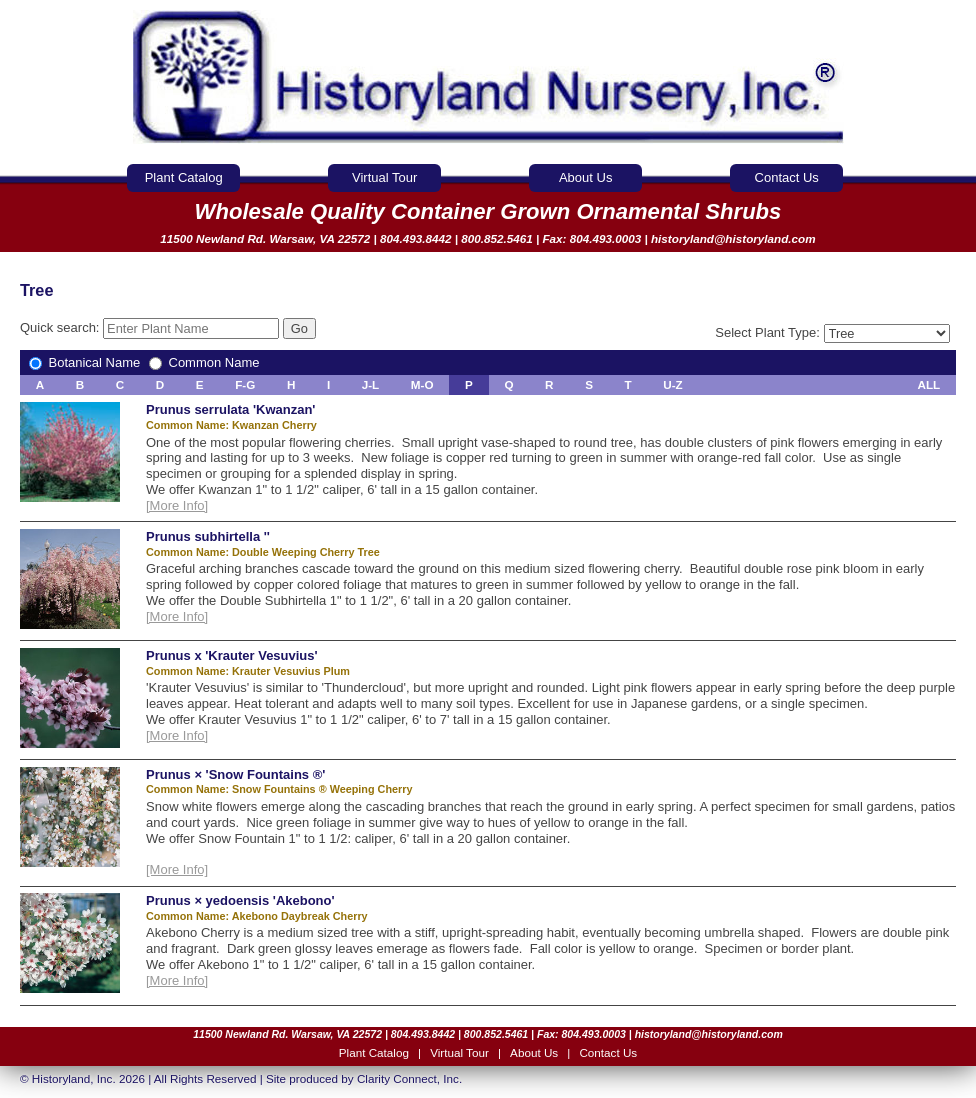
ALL (929, 384)
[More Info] (177, 505)
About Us (585, 177)
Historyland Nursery (488, 77)
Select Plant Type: (832, 332)
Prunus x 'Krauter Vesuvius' (232, 655)
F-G (245, 384)
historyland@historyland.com (733, 238)
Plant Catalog (184, 177)
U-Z (672, 384)
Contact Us (787, 177)
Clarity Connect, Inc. (409, 1078)
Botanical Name (86, 362)
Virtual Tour (384, 177)
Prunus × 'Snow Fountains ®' (235, 774)
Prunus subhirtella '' (208, 536)
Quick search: (151, 327)
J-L (371, 384)
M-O (422, 384)
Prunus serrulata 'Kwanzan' (230, 409)
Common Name (204, 362)
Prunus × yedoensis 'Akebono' (240, 900)
